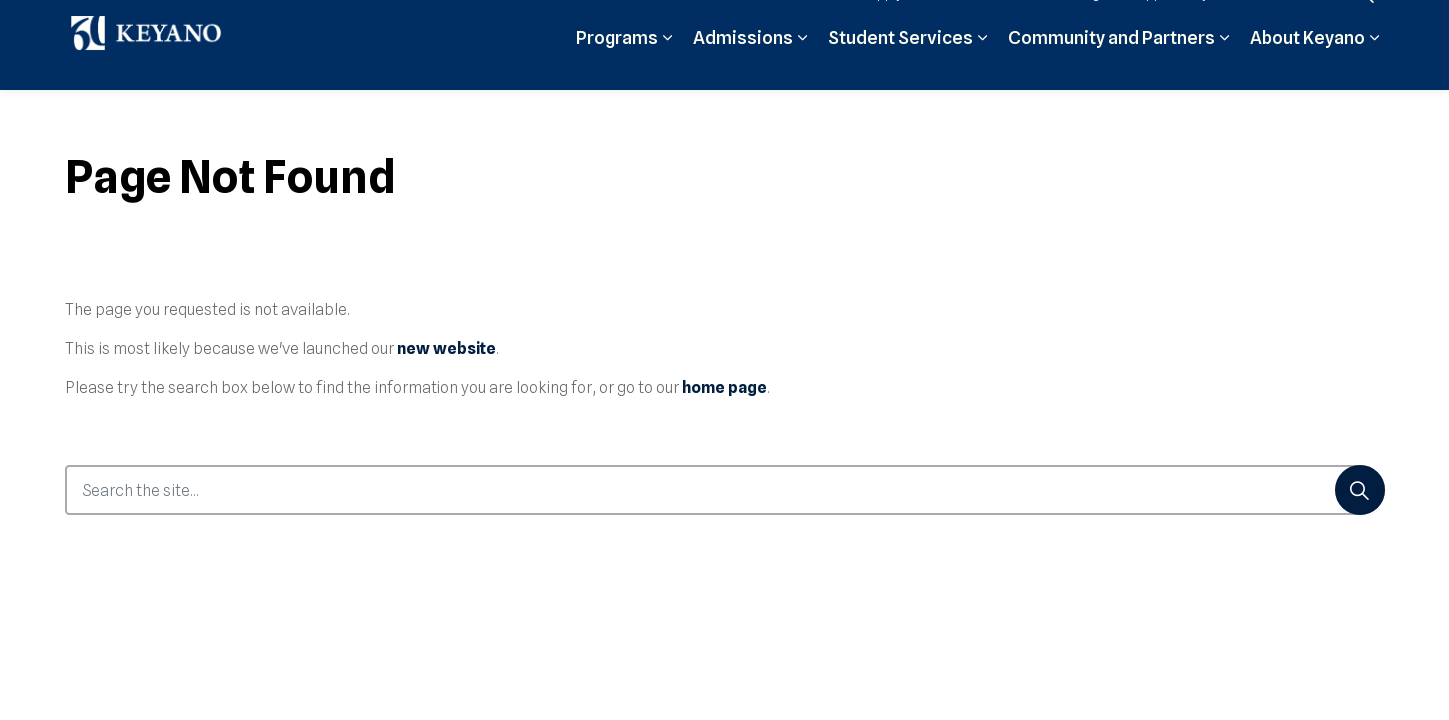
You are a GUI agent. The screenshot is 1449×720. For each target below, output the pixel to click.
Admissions (743, 67)
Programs (617, 67)
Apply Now (901, 22)
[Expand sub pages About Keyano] (1375, 67)
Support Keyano (1182, 22)
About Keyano (1307, 67)
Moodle (978, 22)
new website (446, 348)
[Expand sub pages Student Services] (983, 67)
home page (724, 387)
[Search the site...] (725, 490)
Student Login (1067, 22)
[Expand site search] (1365, 22)
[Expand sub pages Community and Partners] (1225, 67)
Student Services (900, 67)
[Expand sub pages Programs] (668, 67)
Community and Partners (1111, 67)
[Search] (1360, 490)
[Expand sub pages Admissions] (803, 67)
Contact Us (1290, 22)
